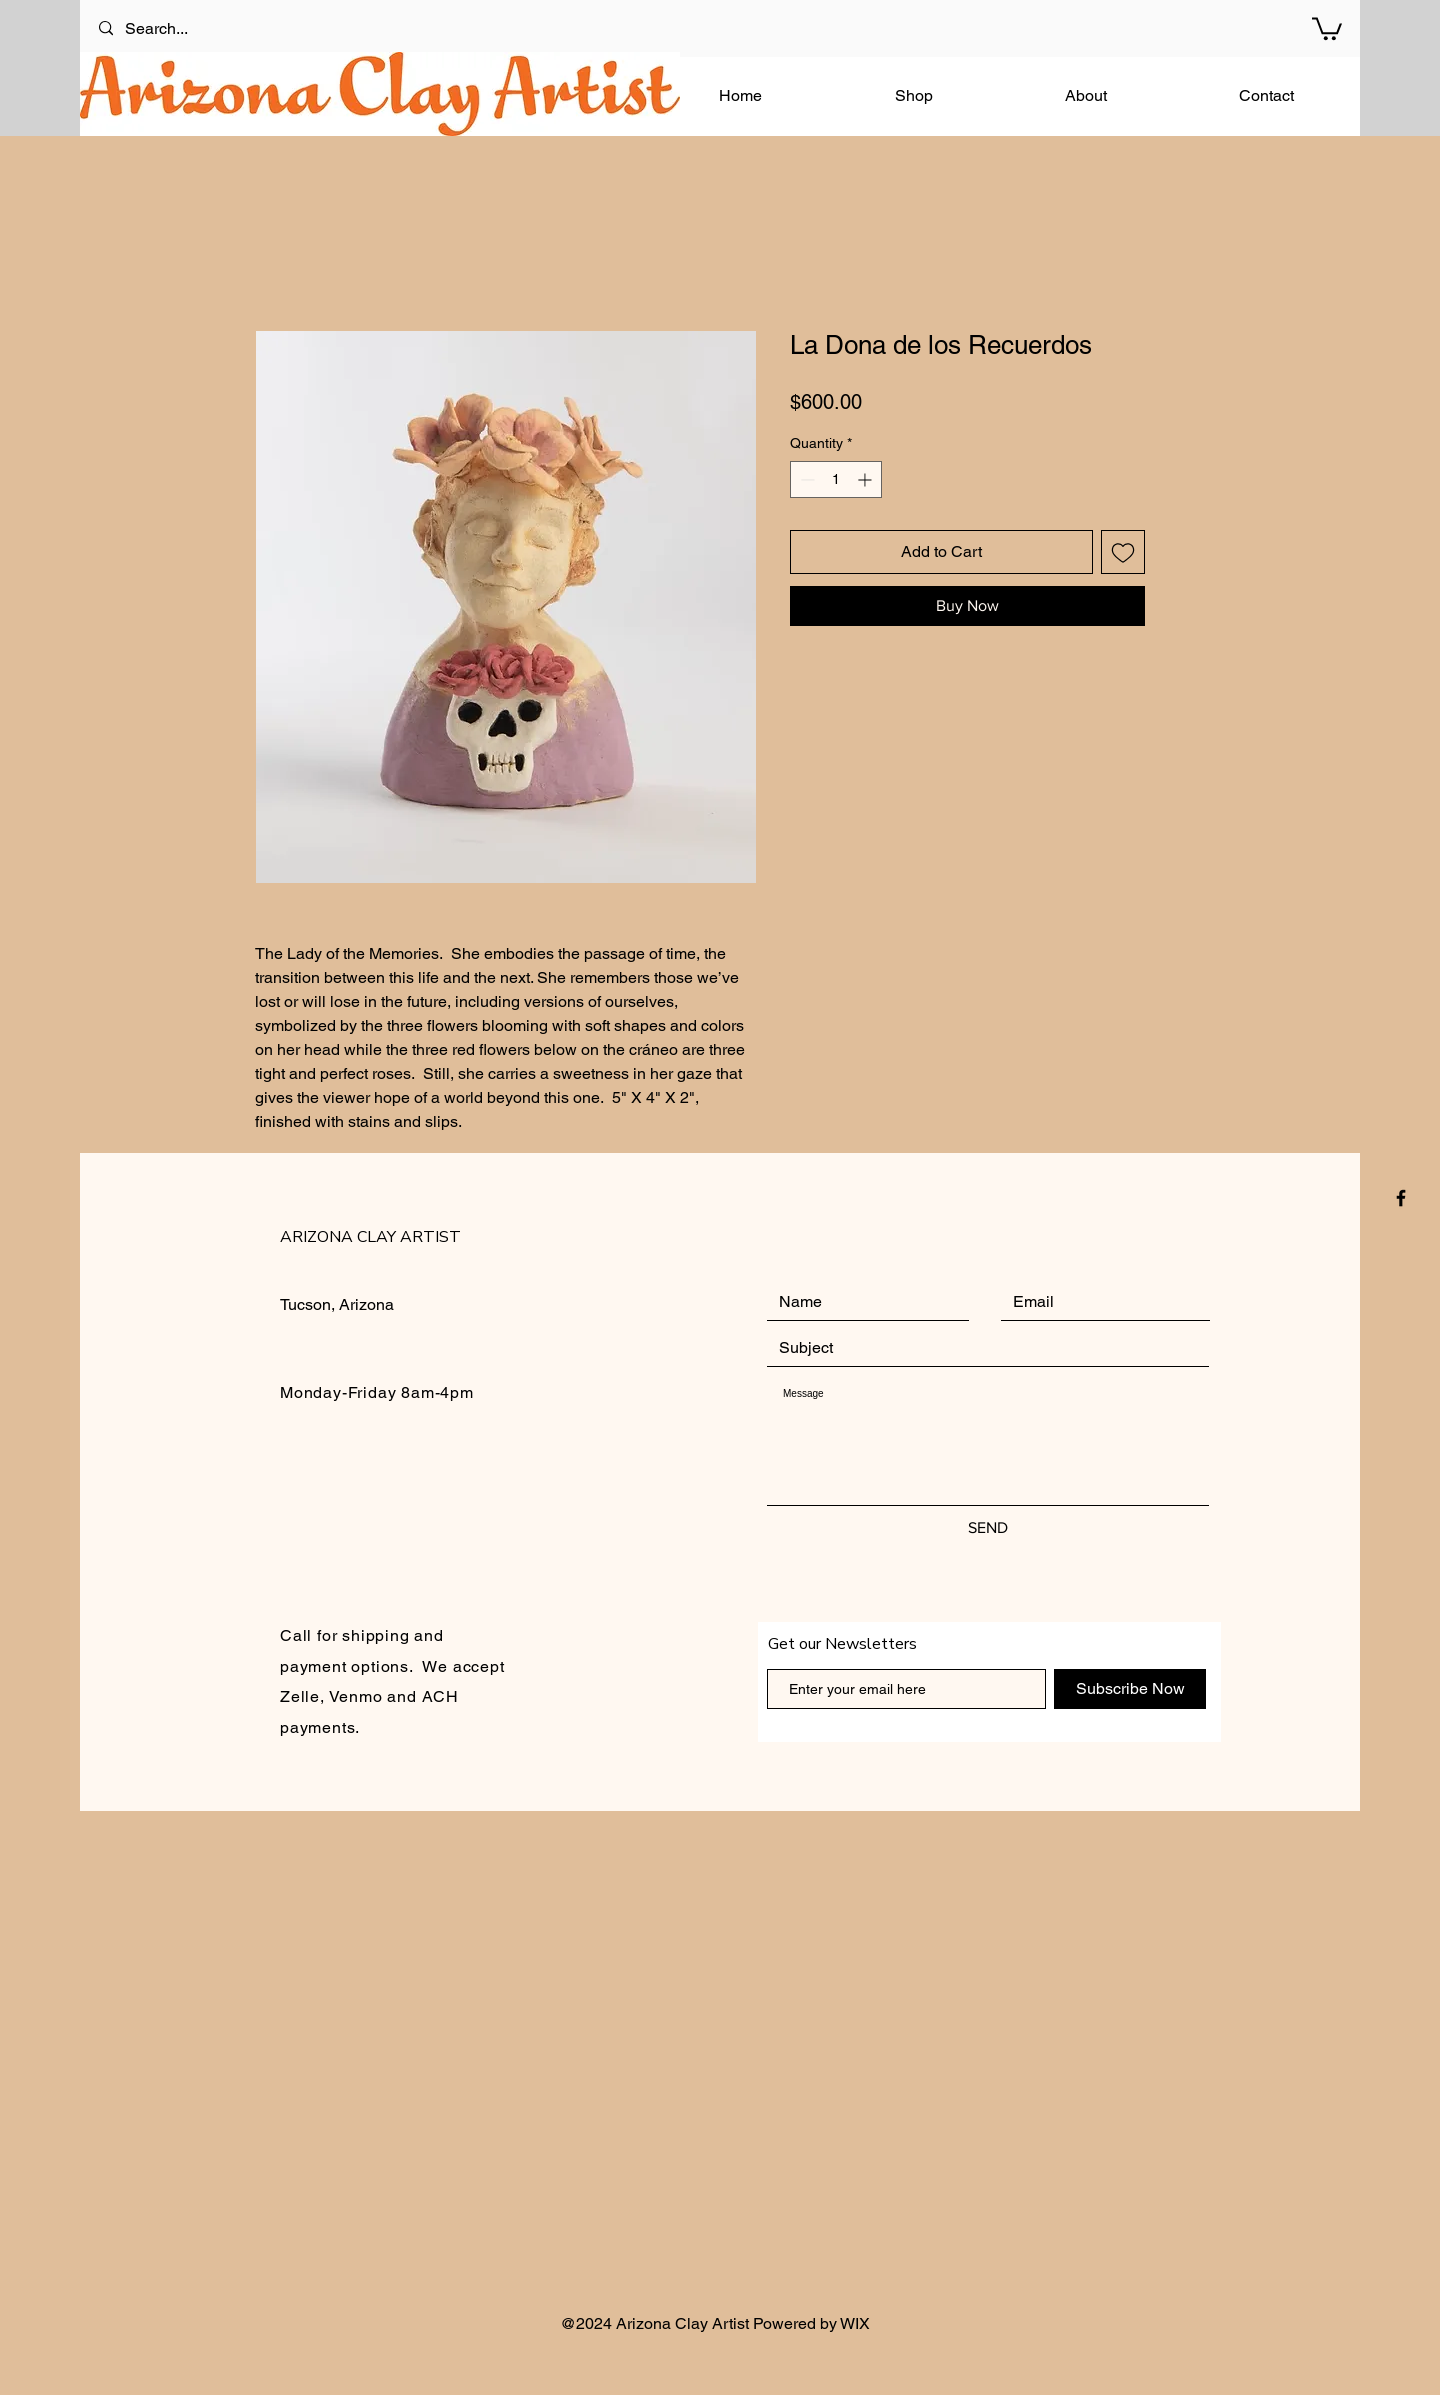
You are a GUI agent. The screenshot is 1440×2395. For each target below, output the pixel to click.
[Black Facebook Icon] (1401, 1198)
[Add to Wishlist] (1123, 552)
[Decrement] (805, 479)
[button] (1327, 27)
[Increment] (866, 479)
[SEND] (988, 1528)
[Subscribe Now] (1130, 1689)
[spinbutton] (836, 479)
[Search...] (180, 28)
